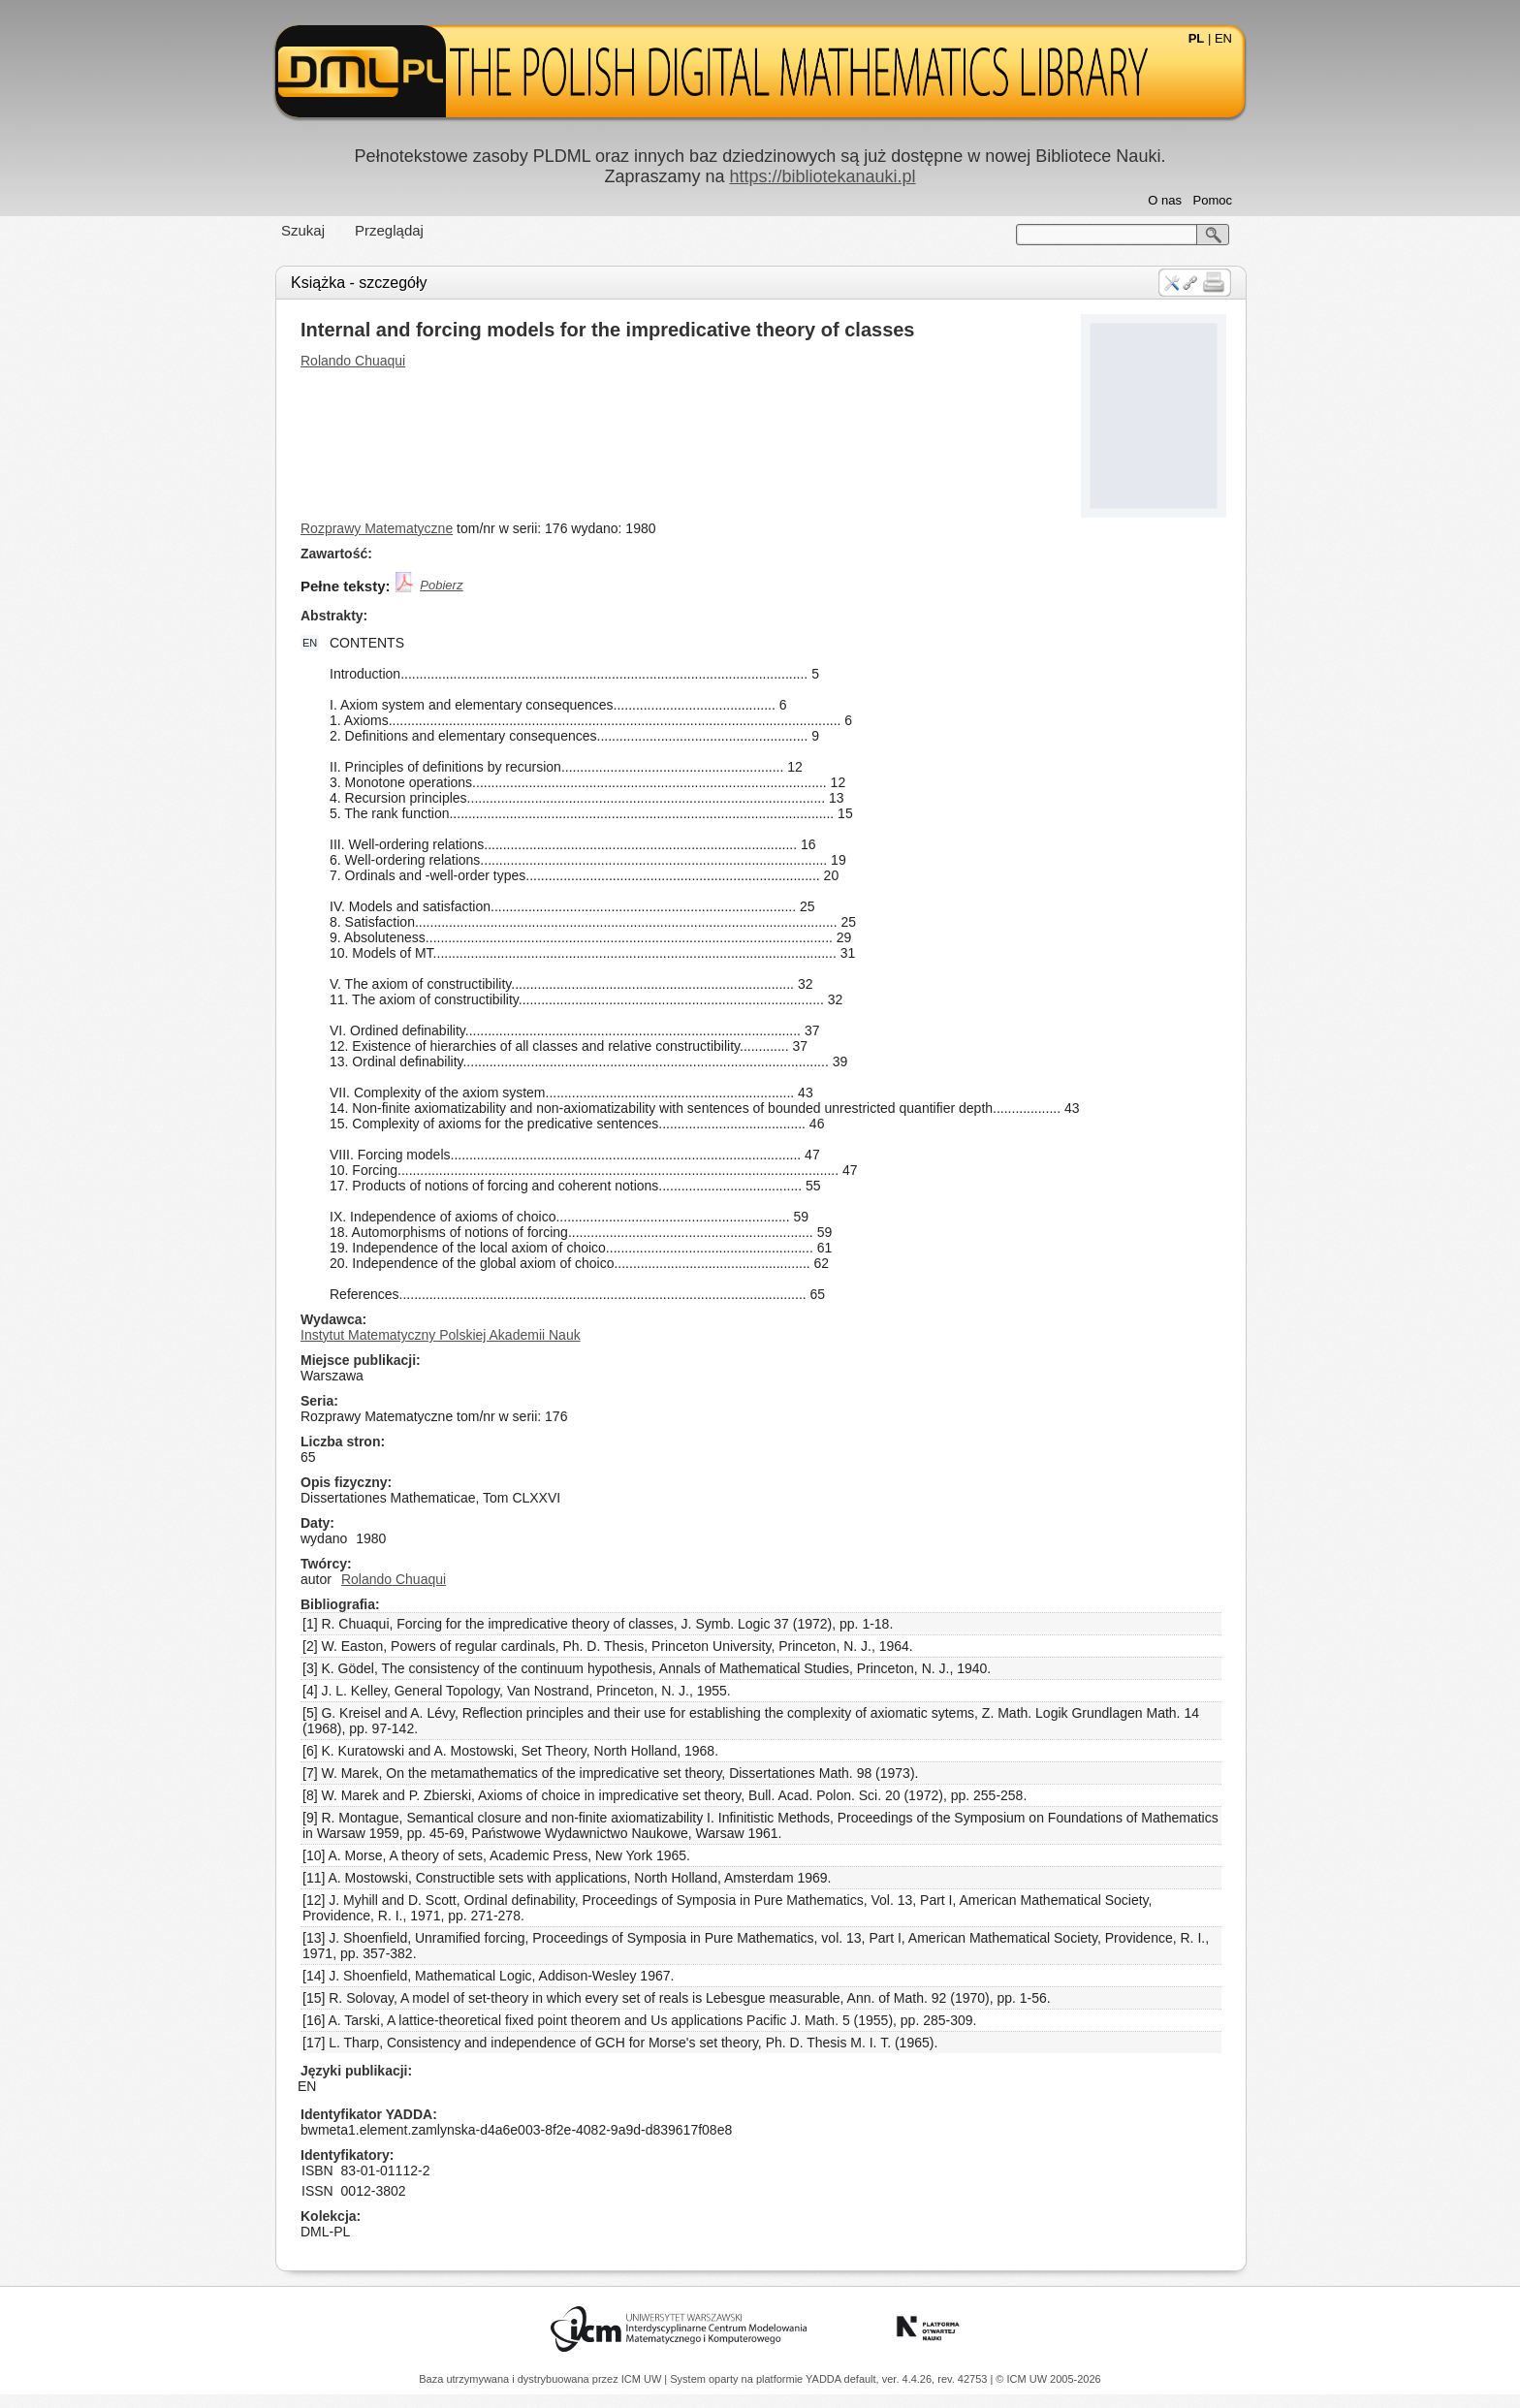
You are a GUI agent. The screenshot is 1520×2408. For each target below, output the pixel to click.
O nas (1165, 200)
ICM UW (643, 2379)
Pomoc (1212, 200)
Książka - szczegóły (359, 282)
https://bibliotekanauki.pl (822, 176)
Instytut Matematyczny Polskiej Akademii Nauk (441, 1335)
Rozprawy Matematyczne (377, 528)
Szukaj (303, 230)
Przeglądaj (389, 230)
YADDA (825, 2379)
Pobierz (441, 585)
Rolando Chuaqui (353, 360)
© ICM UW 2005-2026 (1048, 2379)
